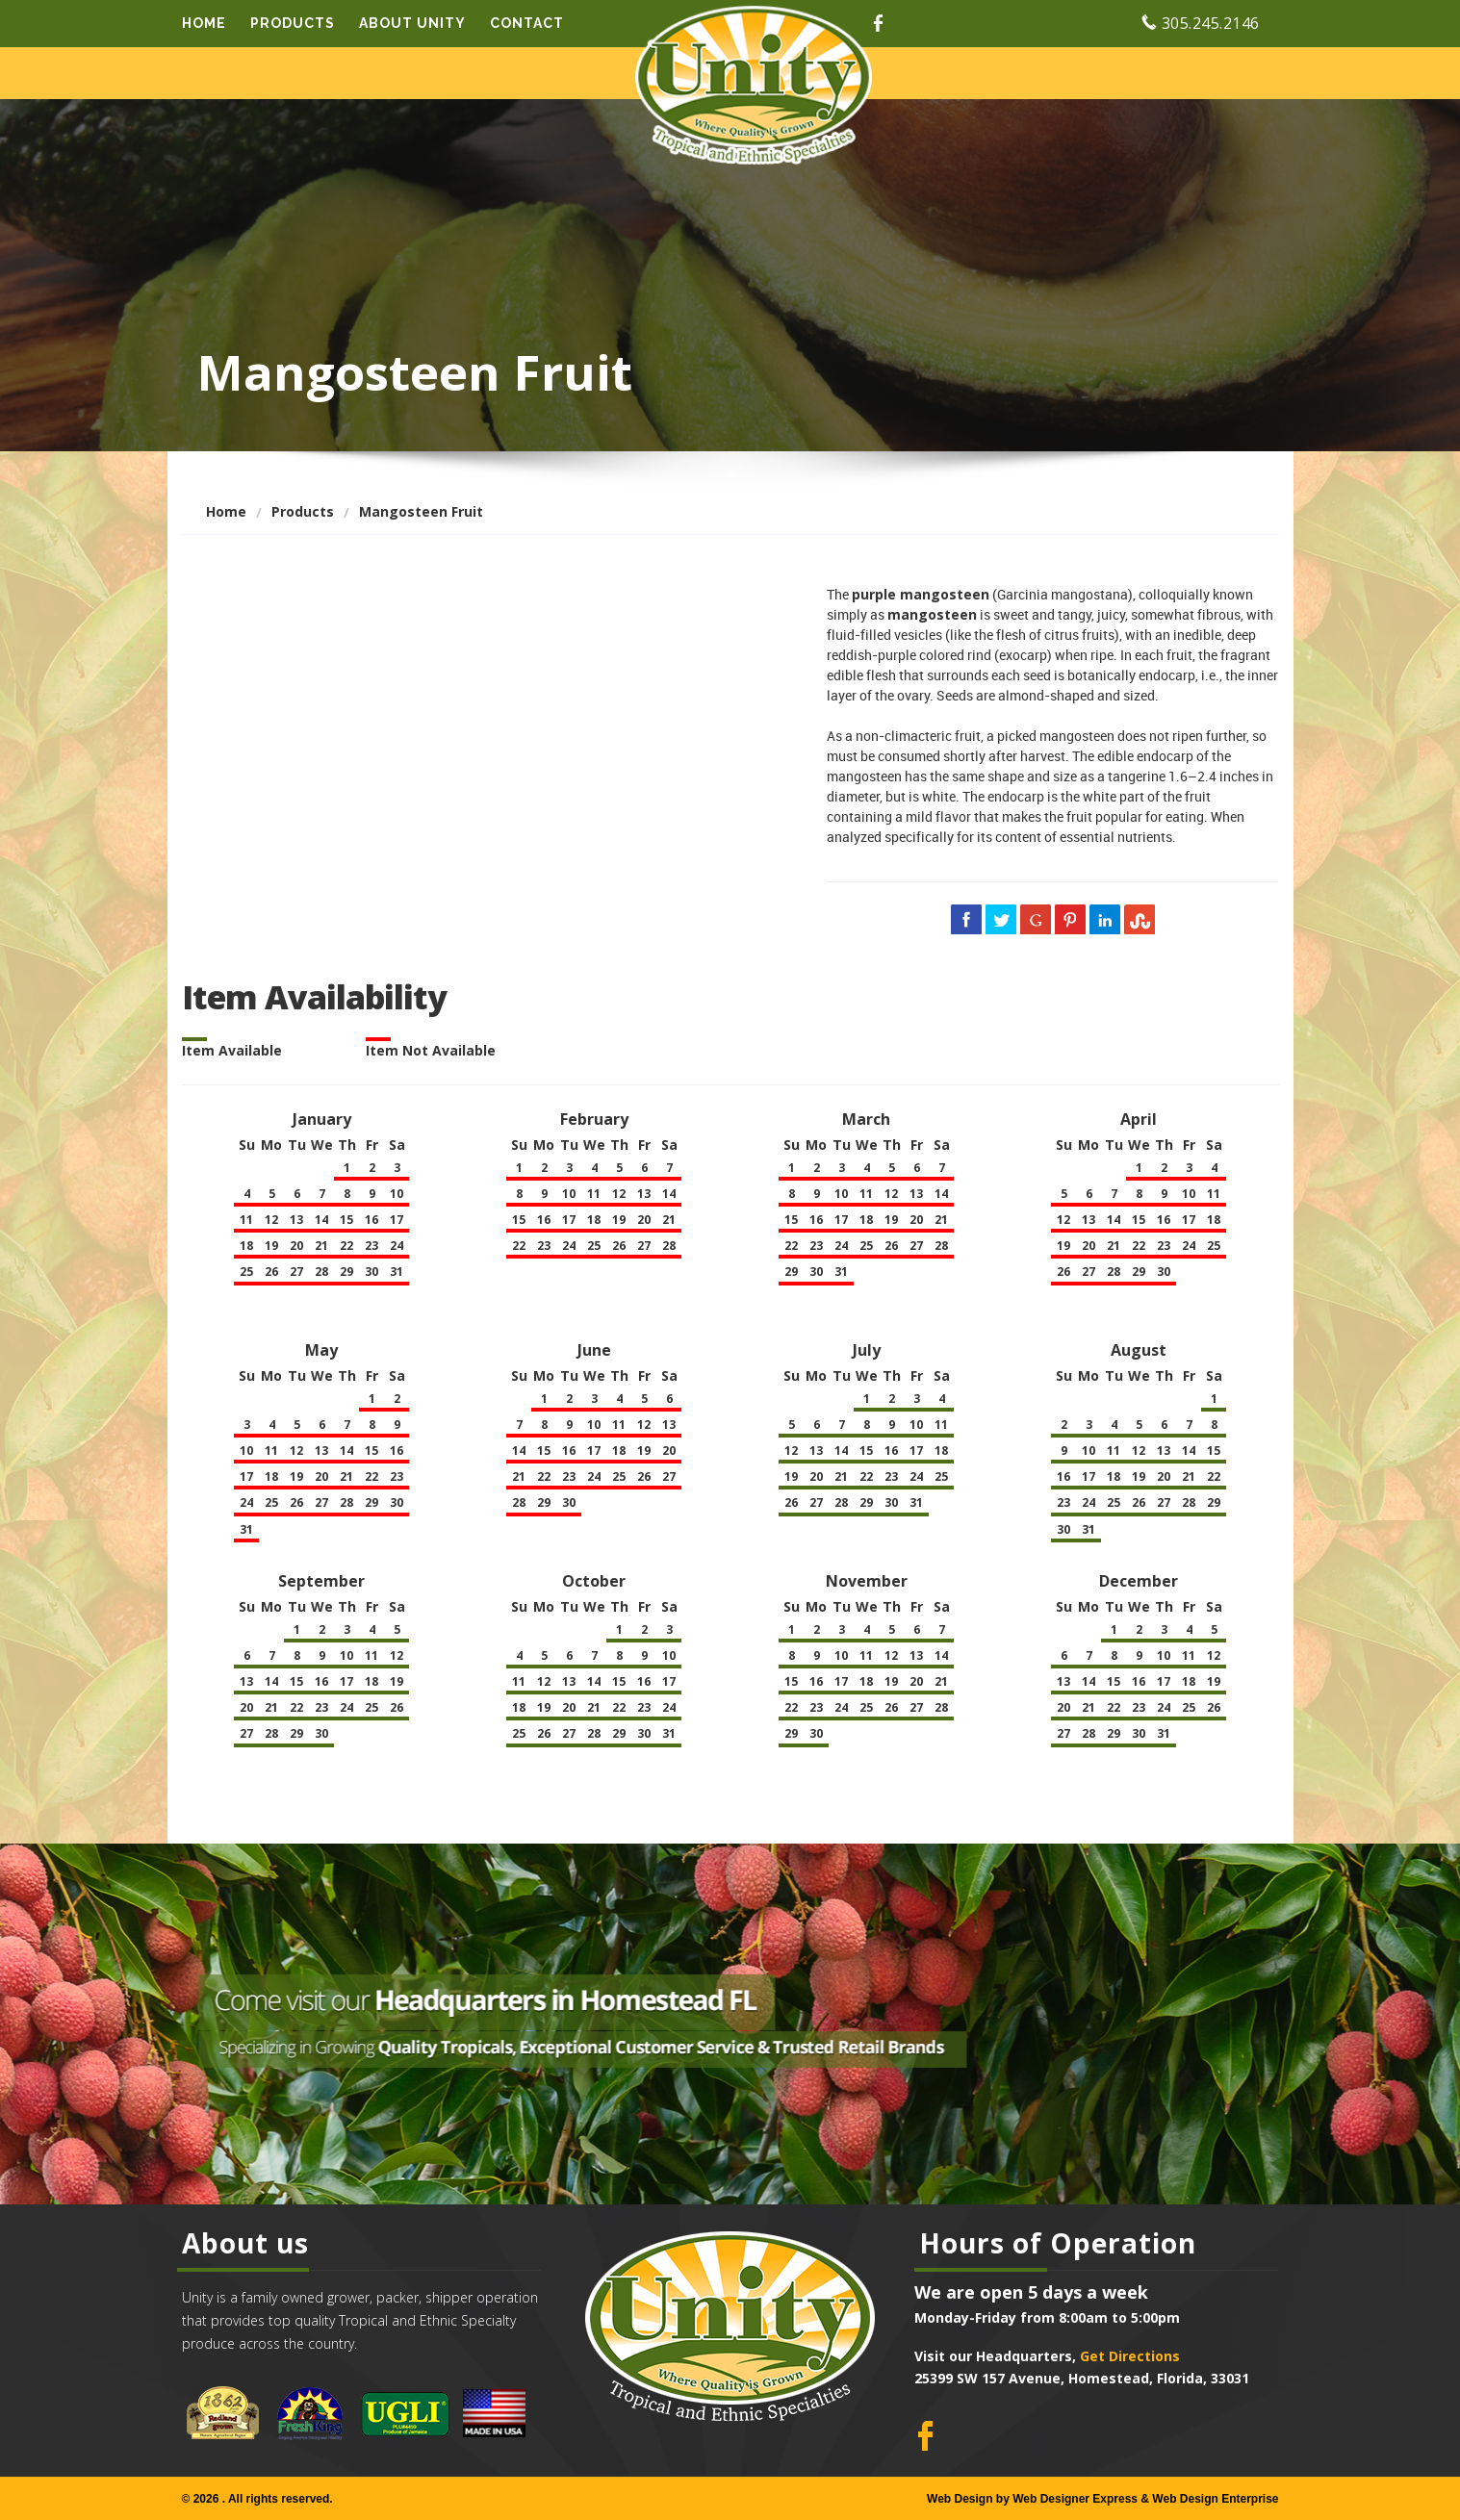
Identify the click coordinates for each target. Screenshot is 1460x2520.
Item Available (232, 1050)
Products (292, 22)
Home (204, 22)
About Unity (412, 22)
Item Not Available (431, 1050)
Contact (527, 22)
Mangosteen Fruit (421, 511)
